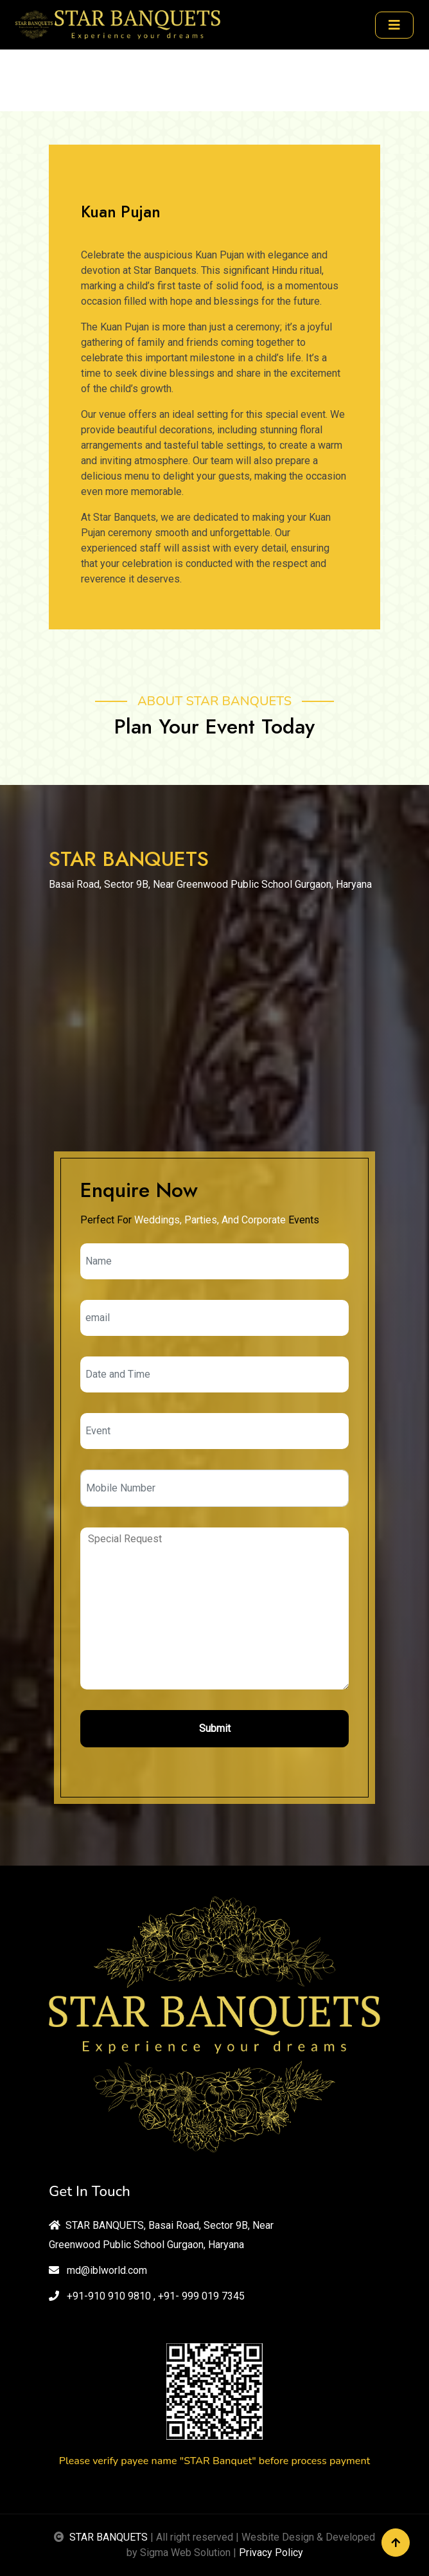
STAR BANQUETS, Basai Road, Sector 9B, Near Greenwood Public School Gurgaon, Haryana (161, 2235)
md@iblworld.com (98, 2270)
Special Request (214, 1608)
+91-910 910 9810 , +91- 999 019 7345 (147, 2296)
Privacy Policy (271, 2552)
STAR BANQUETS (108, 2537)
